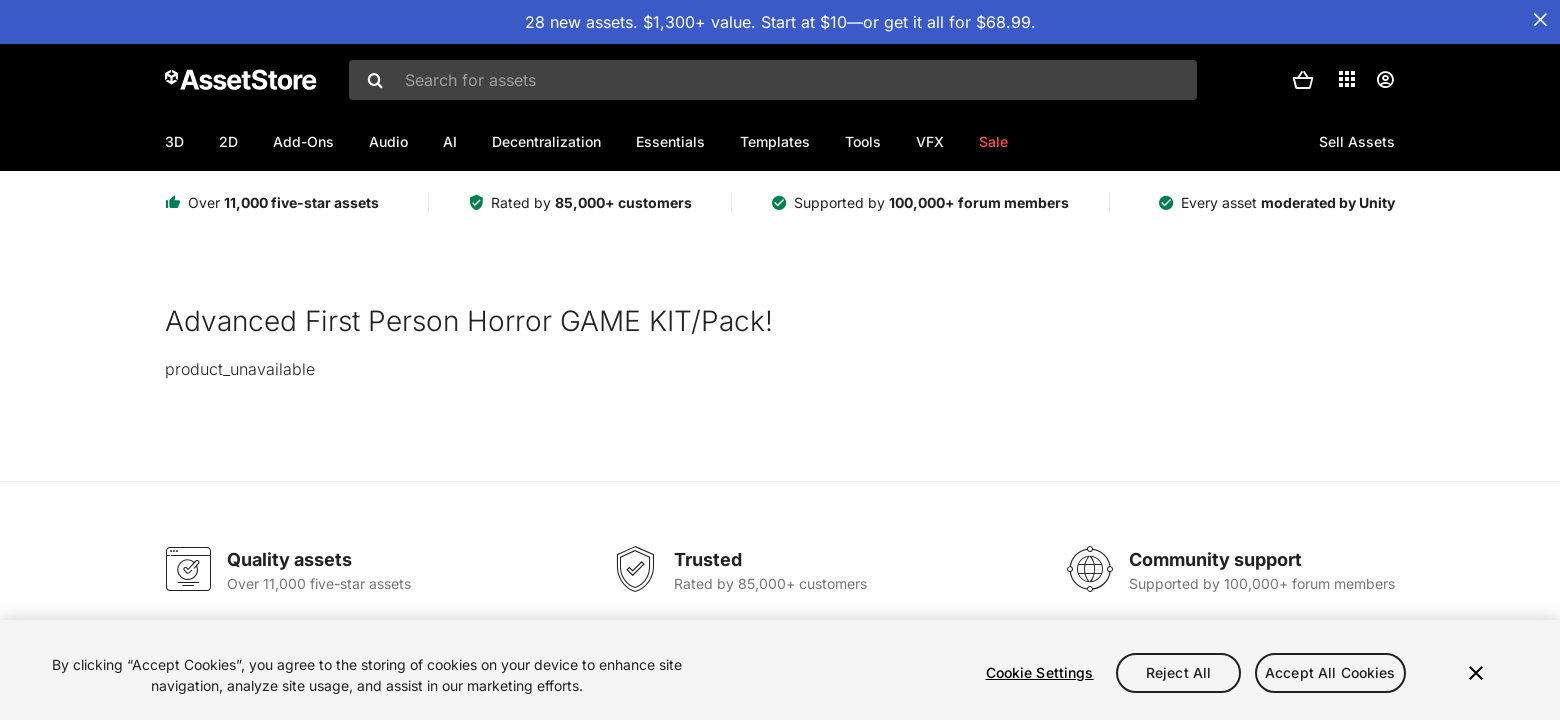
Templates (775, 141)
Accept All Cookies (1330, 672)
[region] (780, 670)
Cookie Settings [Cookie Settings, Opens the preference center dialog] (1040, 672)
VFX (930, 141)
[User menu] (1385, 80)
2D (228, 141)
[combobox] (773, 80)
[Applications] (1347, 79)
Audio (388, 141)
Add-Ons (303, 141)
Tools (863, 141)
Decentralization (546, 141)
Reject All (1178, 672)
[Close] (1476, 673)
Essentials (670, 141)
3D (174, 141)
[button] (1303, 80)
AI (450, 141)
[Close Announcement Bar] (1540, 20)
